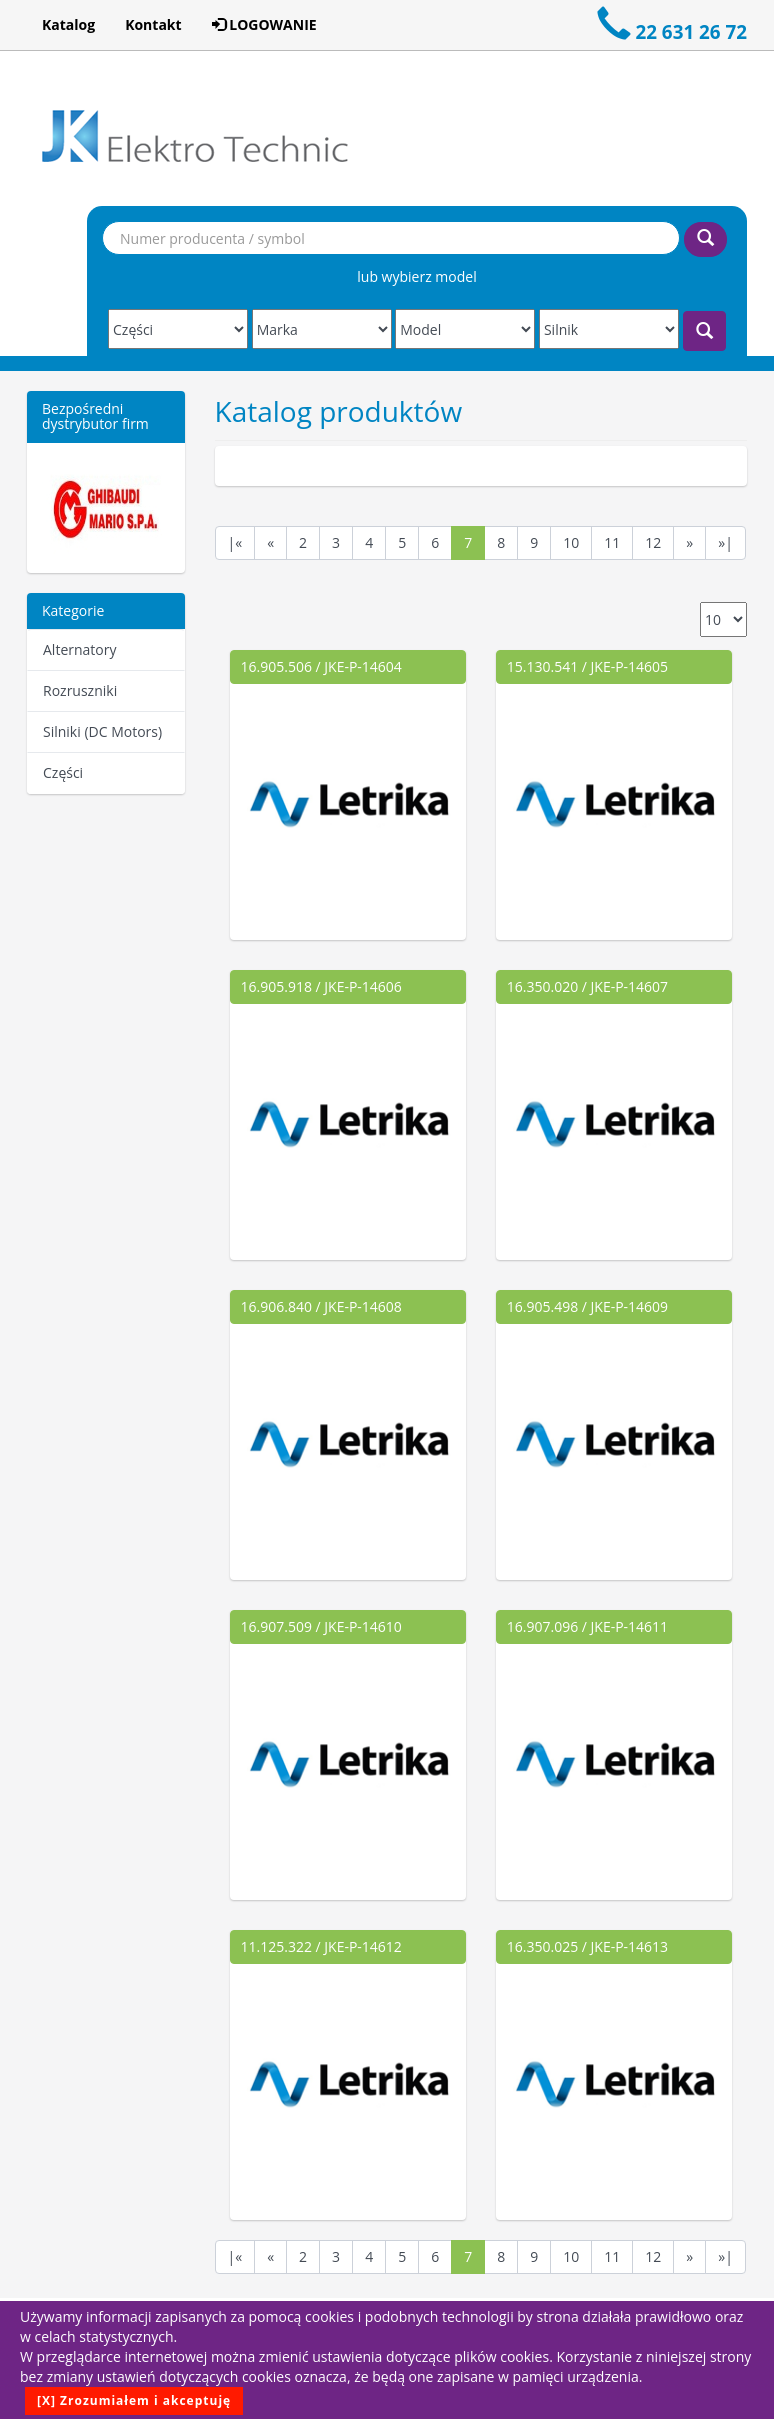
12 (653, 542)
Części (63, 772)
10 (571, 542)
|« (235, 542)
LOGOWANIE (264, 24)
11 (612, 542)
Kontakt (153, 24)
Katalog (68, 24)
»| (725, 542)
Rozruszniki (80, 690)
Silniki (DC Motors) (102, 731)
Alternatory (79, 649)
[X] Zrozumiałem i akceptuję (134, 2400)
